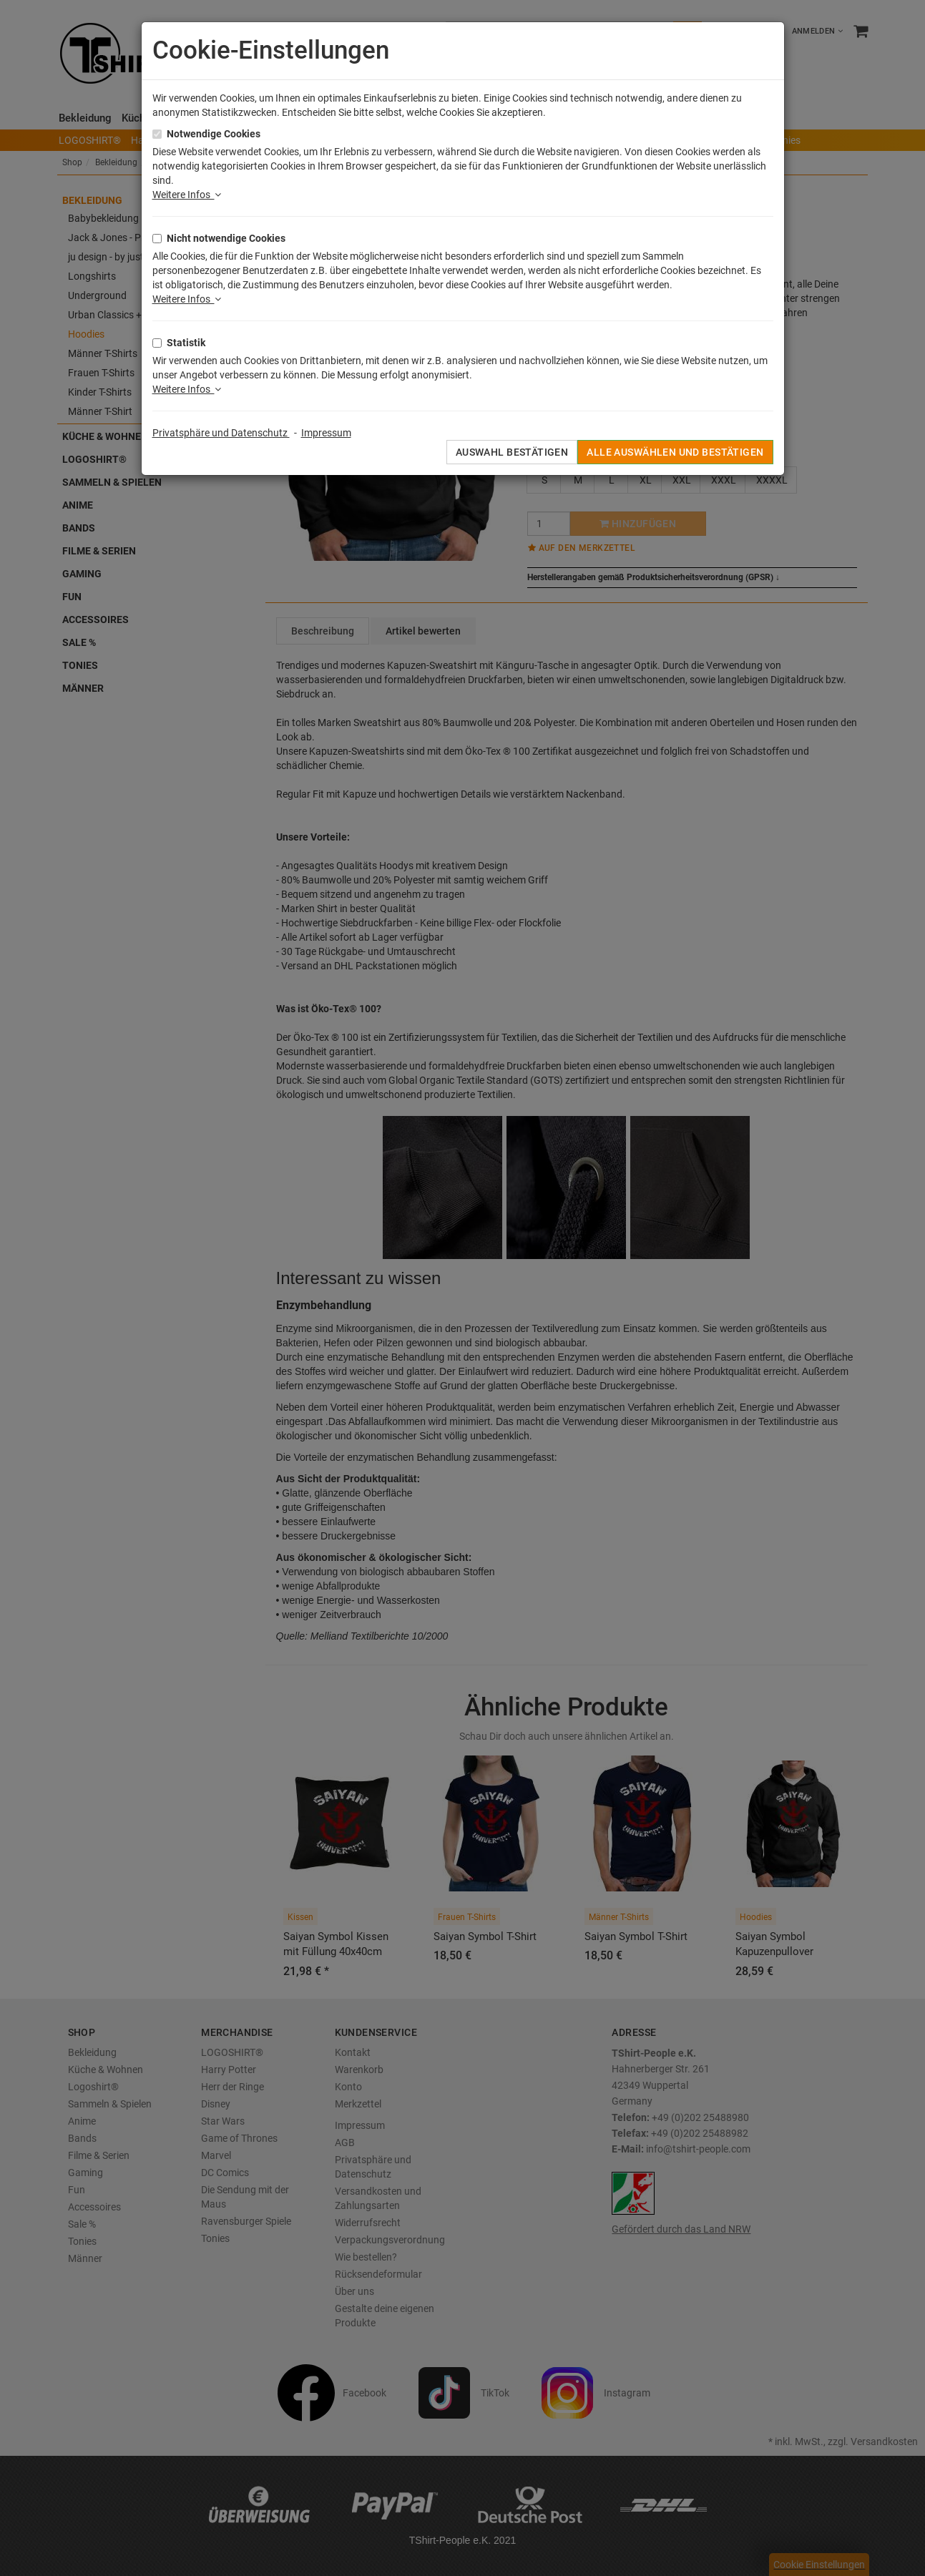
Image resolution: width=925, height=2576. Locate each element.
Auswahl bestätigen (512, 452)
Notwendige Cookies (213, 133)
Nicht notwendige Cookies (226, 238)
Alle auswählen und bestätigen (675, 452)
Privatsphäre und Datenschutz (221, 433)
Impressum (326, 433)
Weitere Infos (186, 194)
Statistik (186, 342)
